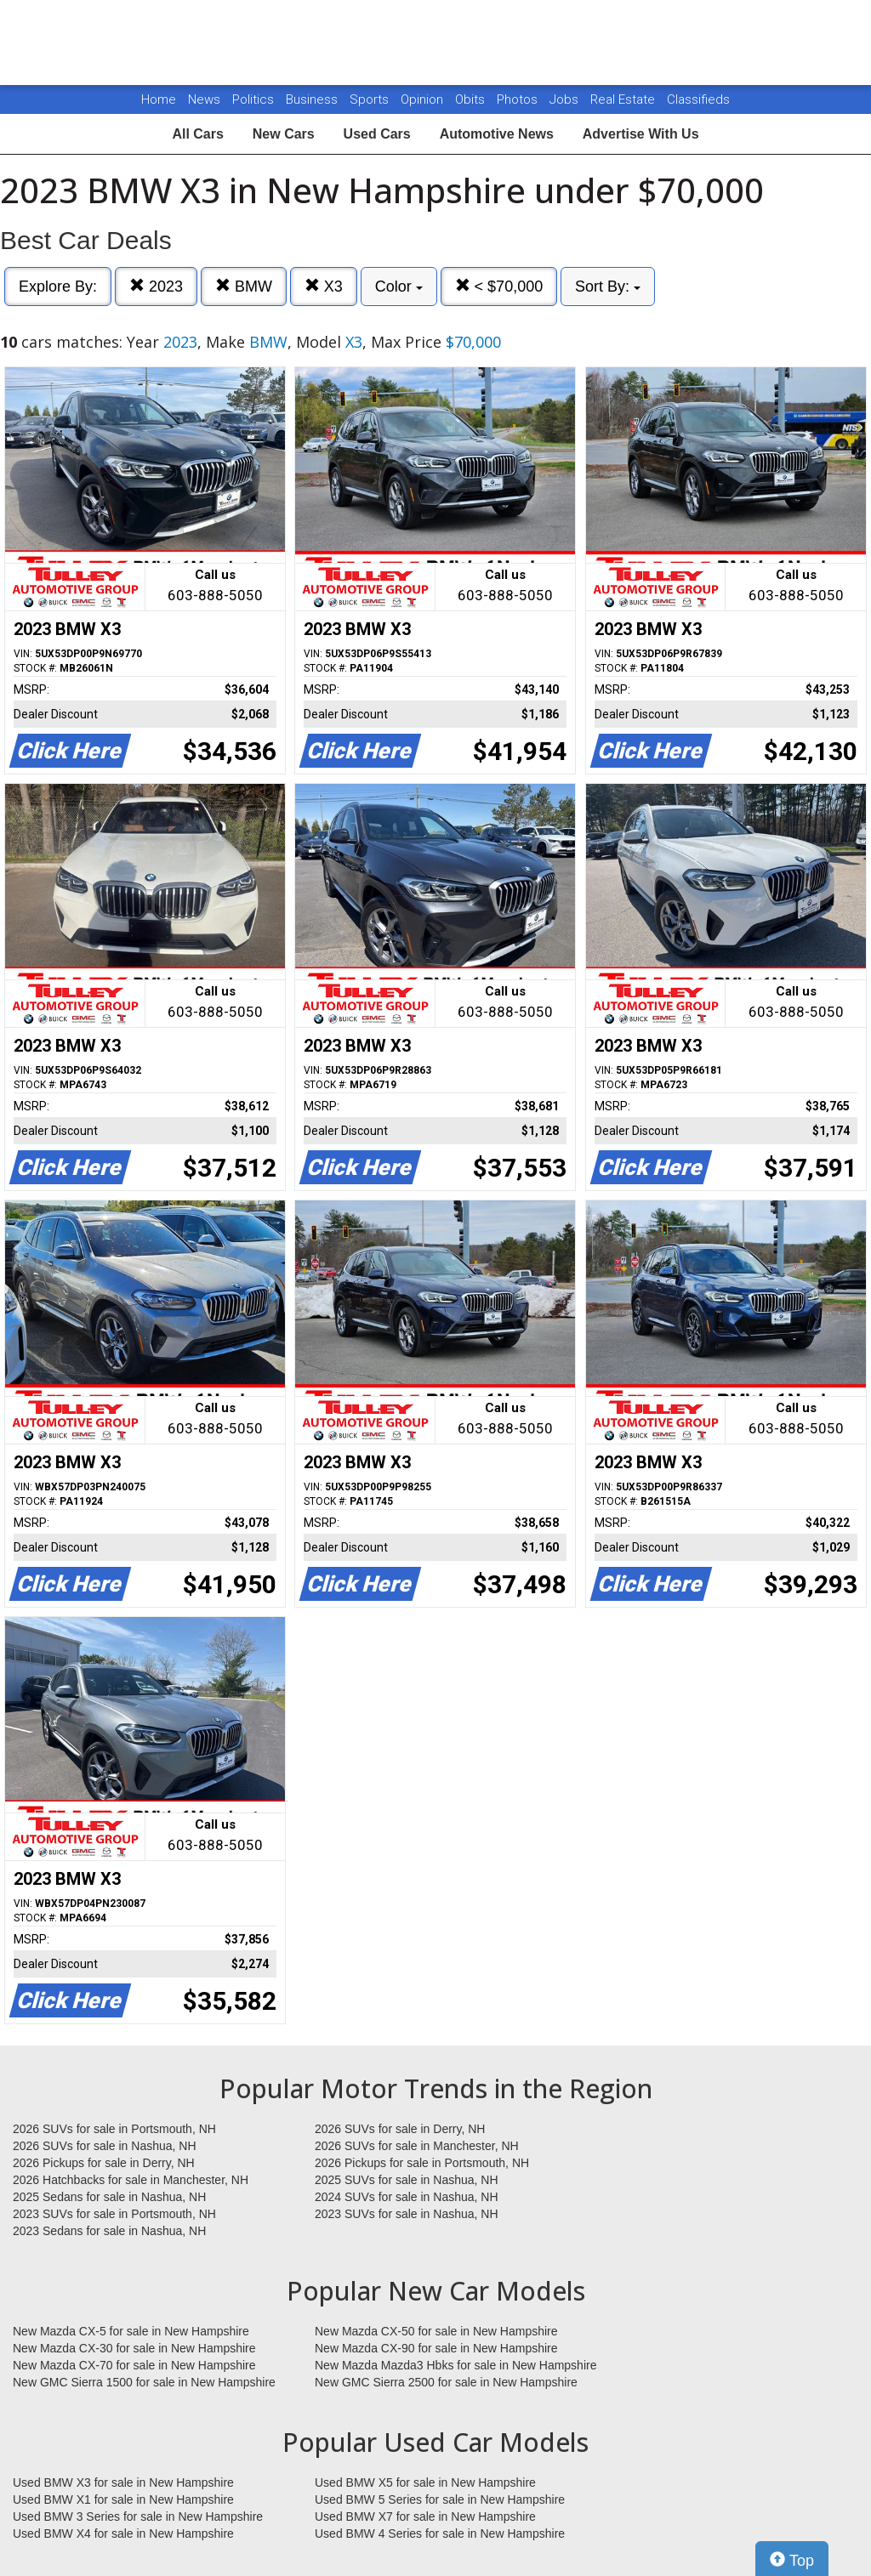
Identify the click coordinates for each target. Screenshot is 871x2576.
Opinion (424, 99)
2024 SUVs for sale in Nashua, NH (406, 2197)
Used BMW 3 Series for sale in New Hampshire (138, 2516)
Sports (371, 99)
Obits (471, 99)
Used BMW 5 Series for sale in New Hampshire (440, 2499)
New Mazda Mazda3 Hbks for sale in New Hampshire (455, 2365)
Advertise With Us (641, 134)
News (204, 99)
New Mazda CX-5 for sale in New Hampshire (131, 2331)
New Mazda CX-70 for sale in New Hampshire (134, 2365)
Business (313, 99)
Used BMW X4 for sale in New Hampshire (123, 2533)
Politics (253, 99)
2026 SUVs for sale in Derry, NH (400, 2129)
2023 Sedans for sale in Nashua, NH (109, 2231)
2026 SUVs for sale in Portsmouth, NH (114, 2129)
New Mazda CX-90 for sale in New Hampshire (436, 2348)
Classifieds (698, 99)
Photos (519, 99)
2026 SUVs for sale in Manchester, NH (417, 2146)
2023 (156, 286)
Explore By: (58, 286)
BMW (243, 286)
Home (158, 99)
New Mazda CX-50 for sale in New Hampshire (436, 2331)
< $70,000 (499, 286)
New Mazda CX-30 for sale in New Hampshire (134, 2348)
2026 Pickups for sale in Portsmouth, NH (422, 2163)
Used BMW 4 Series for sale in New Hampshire (440, 2533)
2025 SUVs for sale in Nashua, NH (406, 2180)
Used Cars (377, 134)
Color (399, 286)
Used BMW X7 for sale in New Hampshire (425, 2516)
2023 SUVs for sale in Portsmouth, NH (114, 2214)
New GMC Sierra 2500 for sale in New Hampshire (446, 2382)
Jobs (565, 99)
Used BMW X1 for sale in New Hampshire (123, 2499)
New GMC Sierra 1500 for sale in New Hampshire (144, 2382)
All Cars (197, 134)
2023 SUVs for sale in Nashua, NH (406, 2214)
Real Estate (624, 99)
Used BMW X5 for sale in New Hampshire (425, 2482)
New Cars (284, 134)
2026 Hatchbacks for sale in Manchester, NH (130, 2180)
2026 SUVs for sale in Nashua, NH (104, 2146)
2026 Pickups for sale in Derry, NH (104, 2163)
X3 (324, 286)
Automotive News (497, 134)
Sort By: (607, 286)
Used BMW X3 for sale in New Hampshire (123, 2482)
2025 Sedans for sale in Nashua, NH (109, 2197)
